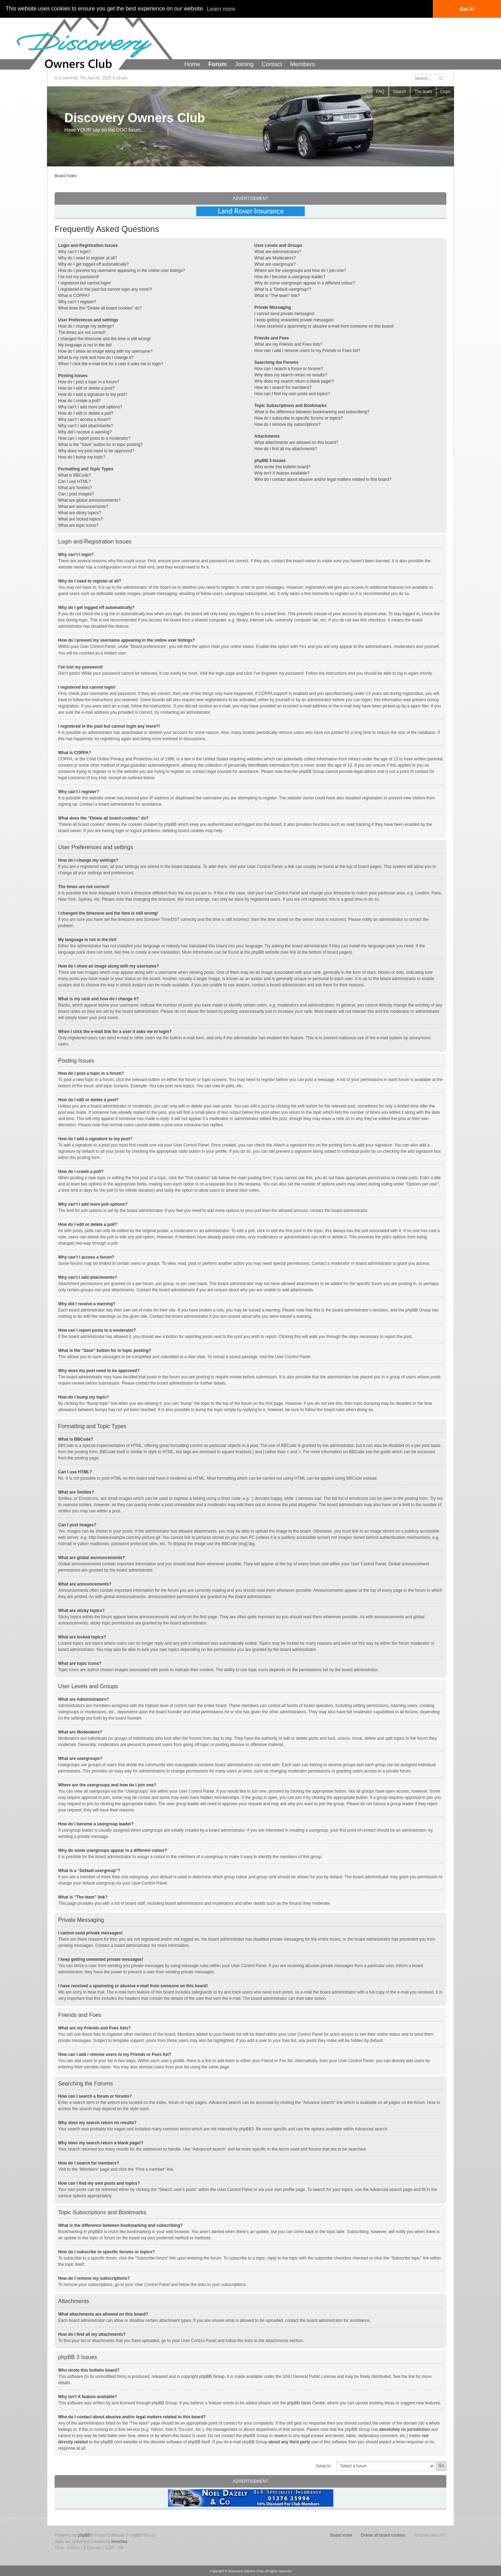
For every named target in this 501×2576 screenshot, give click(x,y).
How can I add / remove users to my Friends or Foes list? (307, 350)
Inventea (119, 2541)
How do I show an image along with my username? (105, 351)
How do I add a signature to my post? (92, 394)
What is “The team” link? (277, 295)
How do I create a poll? (79, 400)
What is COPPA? (74, 295)
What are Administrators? (277, 251)
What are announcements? (83, 506)
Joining (244, 64)
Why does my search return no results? (290, 375)
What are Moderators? (275, 258)
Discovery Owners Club (134, 118)
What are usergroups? (275, 264)
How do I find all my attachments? (285, 448)
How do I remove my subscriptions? (287, 424)
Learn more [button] (221, 9)
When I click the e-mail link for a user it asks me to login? (110, 363)
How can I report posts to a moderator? (94, 438)
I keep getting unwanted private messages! (294, 320)
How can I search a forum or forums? (288, 368)
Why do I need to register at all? (87, 258)
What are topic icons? (78, 525)
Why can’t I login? (74, 251)
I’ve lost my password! (78, 276)
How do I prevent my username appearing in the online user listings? (121, 270)
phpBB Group (212, 2376)
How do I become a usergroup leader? (289, 276)
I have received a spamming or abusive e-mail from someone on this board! (324, 326)
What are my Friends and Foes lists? (288, 344)
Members (302, 64)
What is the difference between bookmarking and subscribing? (311, 411)
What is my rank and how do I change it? (96, 357)
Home (192, 64)
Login (445, 91)
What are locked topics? (80, 519)
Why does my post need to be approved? (96, 450)
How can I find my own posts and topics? (292, 393)
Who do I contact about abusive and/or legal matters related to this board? (322, 479)
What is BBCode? (74, 475)
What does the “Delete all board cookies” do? (100, 308)
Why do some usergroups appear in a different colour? (304, 283)
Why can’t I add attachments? (85, 425)
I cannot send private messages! (284, 313)
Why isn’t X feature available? (281, 473)
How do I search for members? (282, 387)
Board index (66, 175)
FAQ (380, 91)
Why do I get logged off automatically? (93, 264)
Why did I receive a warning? (85, 432)
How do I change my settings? (86, 326)
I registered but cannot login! (84, 283)
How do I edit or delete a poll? (85, 413)
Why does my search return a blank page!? (294, 381)
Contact (272, 64)
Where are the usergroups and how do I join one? (300, 270)
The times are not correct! (82, 332)
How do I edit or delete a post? (86, 388)
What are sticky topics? (79, 512)
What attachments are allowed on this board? (296, 442)
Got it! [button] (467, 9)
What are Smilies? (75, 487)
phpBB (84, 2534)
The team (423, 91)
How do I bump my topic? (81, 457)
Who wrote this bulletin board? (282, 466)
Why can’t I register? (77, 301)
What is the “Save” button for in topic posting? (100, 444)
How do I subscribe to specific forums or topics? (298, 418)
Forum (217, 64)
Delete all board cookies (383, 2534)
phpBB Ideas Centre (306, 2402)
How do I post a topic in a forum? (88, 381)
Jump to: (324, 2465)
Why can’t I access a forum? (84, 419)
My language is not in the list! (85, 345)
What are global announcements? (89, 500)
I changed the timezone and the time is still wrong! (104, 338)
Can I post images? (76, 494)
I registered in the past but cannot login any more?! (105, 289)
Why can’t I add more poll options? (90, 407)
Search (399, 91)
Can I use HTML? (74, 481)
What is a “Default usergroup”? (282, 289)
